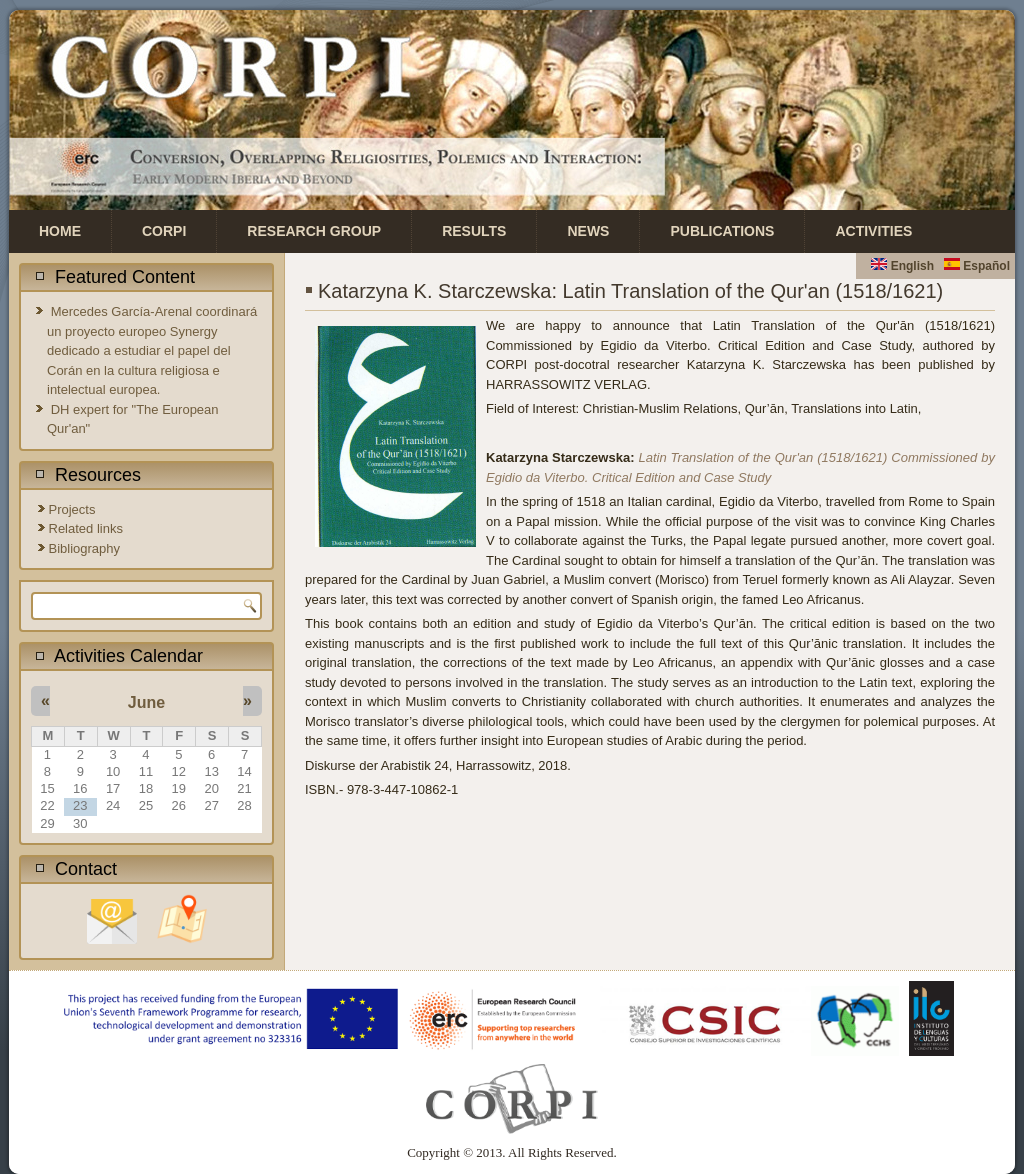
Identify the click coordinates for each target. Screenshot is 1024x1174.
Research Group (314, 231)
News (588, 231)
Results (474, 231)
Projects (72, 509)
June (146, 702)
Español (977, 266)
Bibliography (85, 548)
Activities (873, 231)
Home (60, 231)
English (902, 266)
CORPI (164, 231)
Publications (722, 231)
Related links (86, 528)
